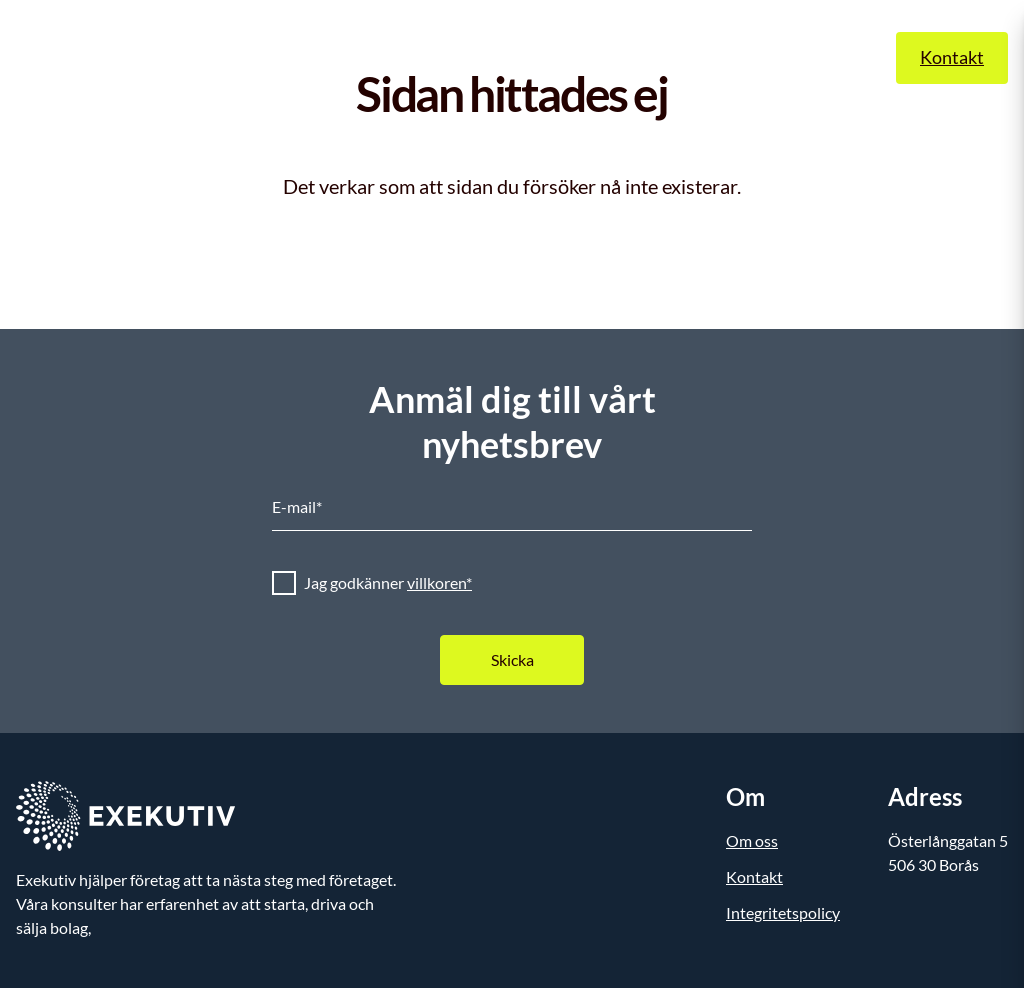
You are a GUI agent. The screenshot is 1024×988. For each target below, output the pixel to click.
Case (624, 57)
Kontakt (952, 57)
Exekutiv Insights (514, 57)
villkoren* (439, 582)
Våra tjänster (373, 57)
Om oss (696, 57)
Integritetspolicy (783, 912)
